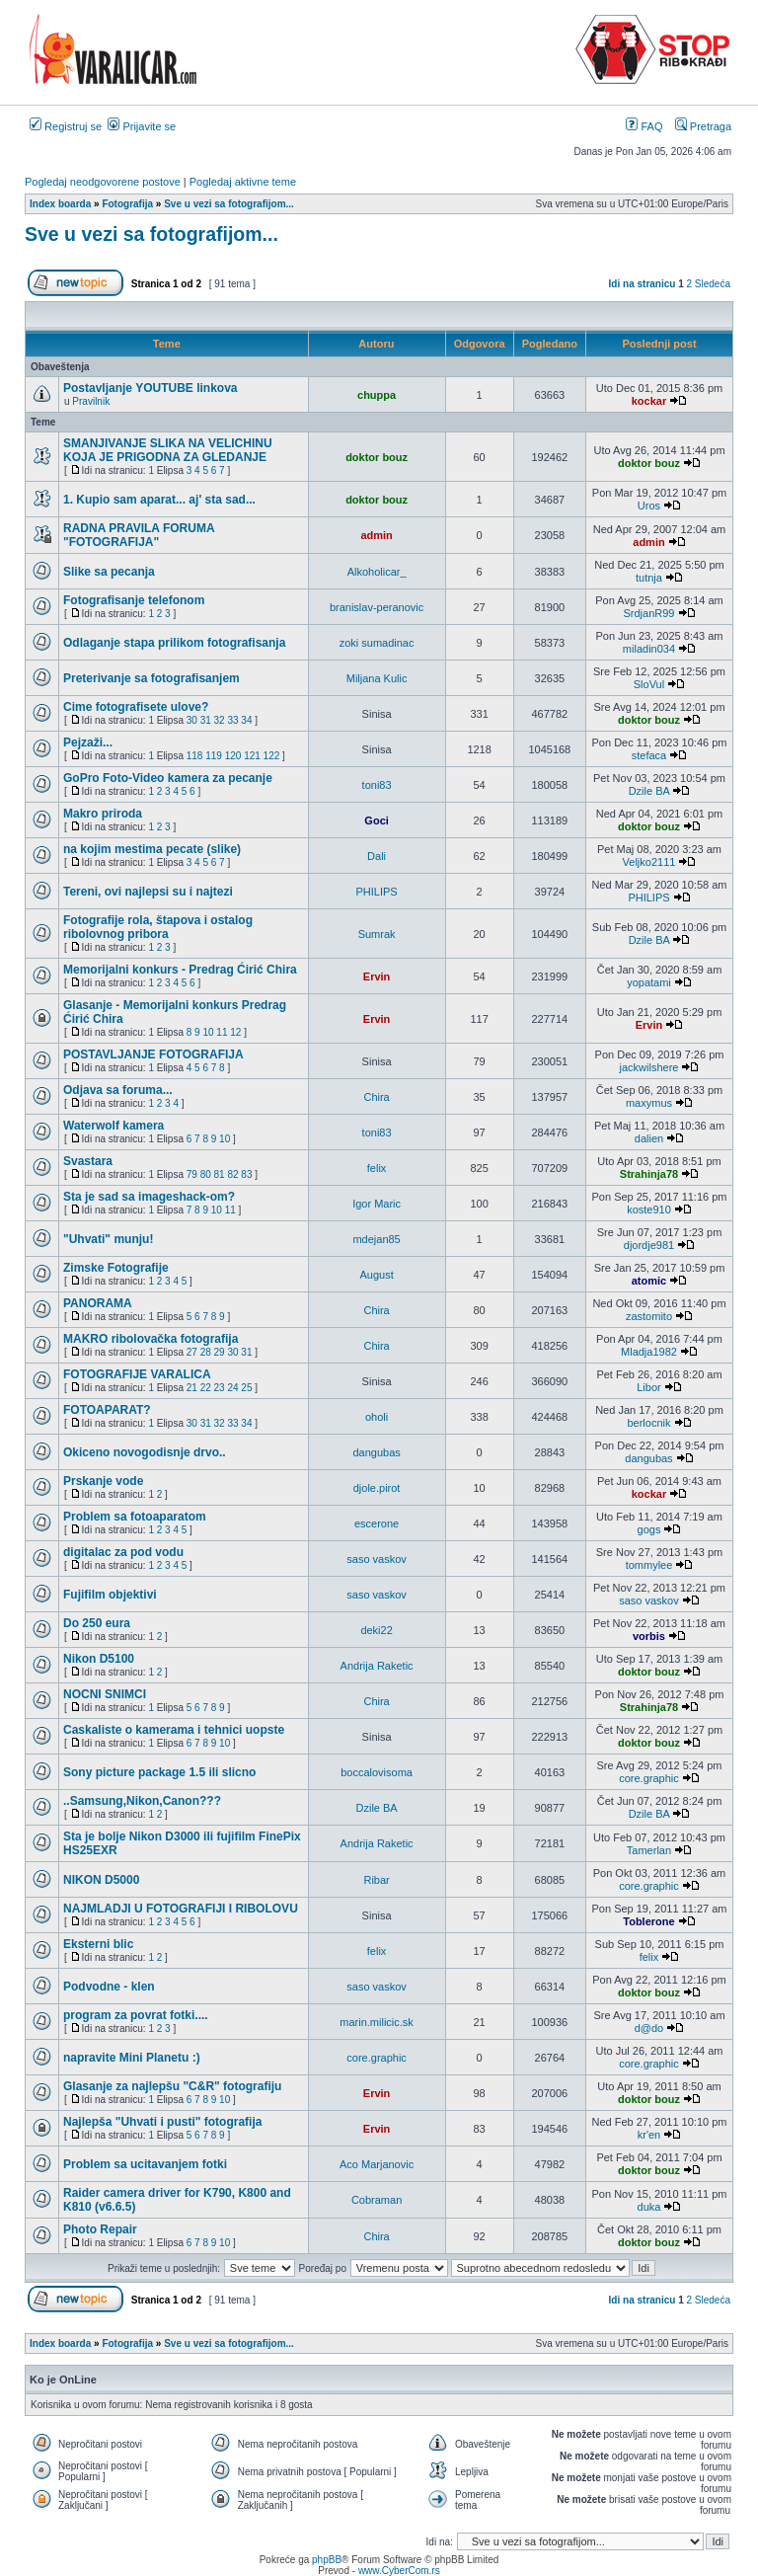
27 (192, 1352)
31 (205, 720)
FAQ (644, 126)
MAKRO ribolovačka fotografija (150, 1339)
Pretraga (703, 126)
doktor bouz (376, 457)
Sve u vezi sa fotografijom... (151, 234)
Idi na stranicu (642, 283)
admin (376, 535)
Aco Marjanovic (377, 2164)
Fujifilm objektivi (110, 1594)
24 (232, 1387)
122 (272, 755)
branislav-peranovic (376, 607)
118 (195, 755)
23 (219, 1387)
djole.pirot (377, 1488)
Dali (376, 856)
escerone (376, 1523)
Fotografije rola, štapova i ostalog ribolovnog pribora (158, 927)
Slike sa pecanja (109, 572)
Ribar (376, 1880)
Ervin (377, 976)
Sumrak (377, 934)
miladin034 (649, 649)
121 (252, 755)
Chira (376, 1097)
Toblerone (648, 1921)
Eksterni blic (98, 1944)
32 (219, 720)
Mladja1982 (649, 1352)
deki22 (376, 1630)
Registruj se (66, 126)
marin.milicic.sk (377, 2022)
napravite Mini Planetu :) (131, 2058)
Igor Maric (376, 1204)
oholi (376, 1417)
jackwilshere (649, 1067)
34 (246, 720)
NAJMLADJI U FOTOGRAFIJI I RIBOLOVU (180, 1908)
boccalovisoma (377, 1772)
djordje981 (649, 1245)
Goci (376, 820)
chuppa (376, 395)
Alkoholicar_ (377, 572)
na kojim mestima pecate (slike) (152, 849)
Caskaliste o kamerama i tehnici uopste (173, 1730)
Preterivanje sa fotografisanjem (151, 678)
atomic (649, 1281)
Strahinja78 (649, 1174)
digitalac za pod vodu (123, 1552)
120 (233, 755)
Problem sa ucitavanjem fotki (145, 2164)
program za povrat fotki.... (135, 2015)
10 (207, 1032)
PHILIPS (377, 892)
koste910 (649, 1209)
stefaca (649, 755)
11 (221, 1032)
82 (232, 1174)
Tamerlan (649, 1850)
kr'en (649, 2135)
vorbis (649, 1636)
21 (192, 1387)
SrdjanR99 (648, 613)
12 (235, 1032)
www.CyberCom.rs (399, 2570)
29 (219, 1352)
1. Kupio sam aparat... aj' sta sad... (159, 500)
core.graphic (649, 1778)
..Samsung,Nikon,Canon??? (142, 1801)
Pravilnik (91, 401)
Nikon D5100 (98, 1659)
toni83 (377, 785)
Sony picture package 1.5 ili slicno (159, 1772)
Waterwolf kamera (113, 1125)
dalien (649, 1138)
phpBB (326, 2559)
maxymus (649, 1103)
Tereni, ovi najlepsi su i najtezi (148, 891)
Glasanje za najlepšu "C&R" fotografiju (172, 2086)
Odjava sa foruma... (118, 1090)
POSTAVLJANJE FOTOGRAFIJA (153, 1054)
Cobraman (376, 2200)
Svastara (88, 1161)
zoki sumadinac (377, 643)
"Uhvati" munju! (108, 1239)
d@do (649, 2028)
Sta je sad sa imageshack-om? (149, 1197)
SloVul (649, 684)
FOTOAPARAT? (107, 1410)
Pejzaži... (88, 742)
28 (205, 1352)
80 (205, 1174)
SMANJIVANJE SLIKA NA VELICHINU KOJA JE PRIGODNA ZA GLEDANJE (167, 450)
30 (192, 720)
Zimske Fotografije (116, 1268)
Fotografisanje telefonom (133, 600)
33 (232, 720)
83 (246, 1174)
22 (205, 1387)
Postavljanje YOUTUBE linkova (150, 388)
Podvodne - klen (109, 1986)
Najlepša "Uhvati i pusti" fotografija (162, 2122)
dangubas (376, 1452)
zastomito (649, 1316)
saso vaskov (376, 1559)
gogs (649, 1529)
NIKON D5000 (101, 1880)
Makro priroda (102, 813)
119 (213, 755)
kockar (649, 401)
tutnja (649, 578)
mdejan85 (376, 1239)
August (376, 1275)
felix (377, 1168)
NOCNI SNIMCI (104, 1694)
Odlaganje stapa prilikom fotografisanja (174, 643)
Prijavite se (142, 126)
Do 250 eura (96, 1623)
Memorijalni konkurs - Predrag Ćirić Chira (180, 969)
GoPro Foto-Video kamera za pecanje (167, 778)
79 (192, 1174)
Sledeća (712, 283)
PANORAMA (97, 1303)
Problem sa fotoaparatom (134, 1516)
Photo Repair (100, 2229)
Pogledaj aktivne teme (243, 182)
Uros (649, 505)
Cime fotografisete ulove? (135, 707)
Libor (648, 1387)
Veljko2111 (649, 862)
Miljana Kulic (377, 678)
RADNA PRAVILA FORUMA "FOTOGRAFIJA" (138, 535)
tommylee (649, 1565)
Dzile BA (649, 791)
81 (219, 1174)
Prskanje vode (103, 1481)
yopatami (649, 982)
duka (649, 2207)
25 (246, 1387)
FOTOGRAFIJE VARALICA (137, 1374)
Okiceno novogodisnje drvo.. (144, 1452)
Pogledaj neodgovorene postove (103, 182)
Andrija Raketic (377, 1666)
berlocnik (648, 1423)
